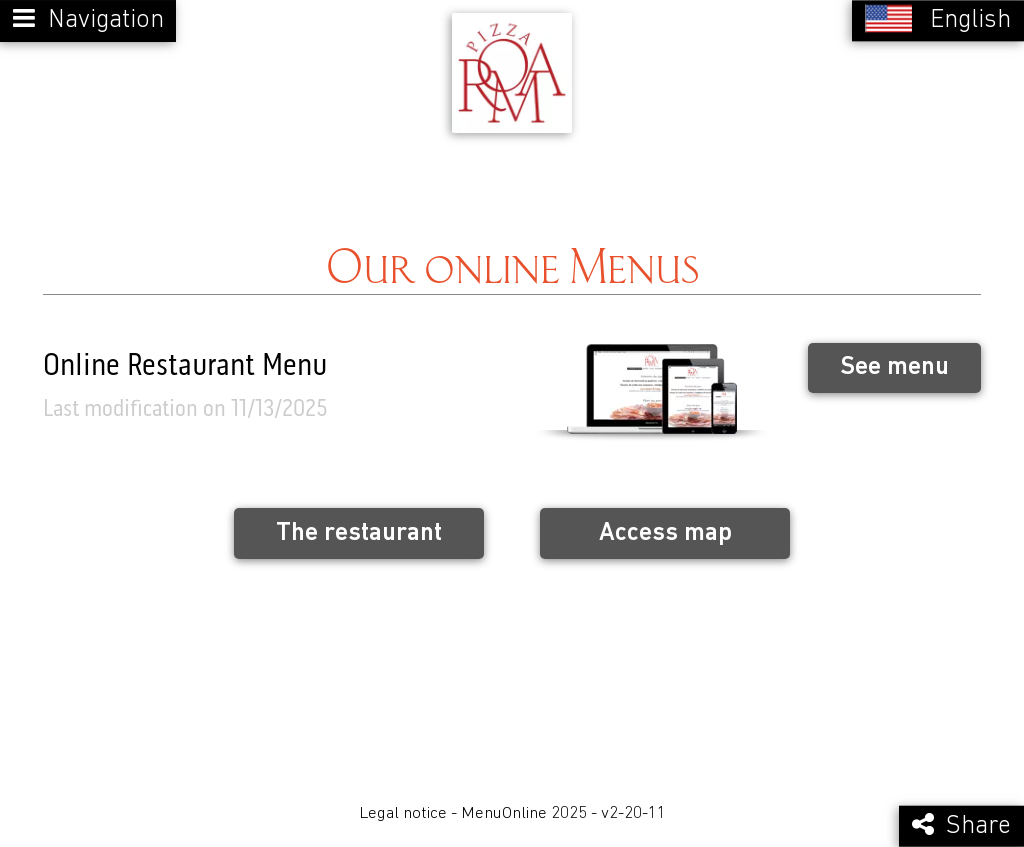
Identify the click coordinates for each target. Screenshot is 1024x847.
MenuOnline (504, 813)
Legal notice (403, 813)
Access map (665, 533)
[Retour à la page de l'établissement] (512, 73)
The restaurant (359, 533)
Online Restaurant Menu (185, 367)
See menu (894, 367)
